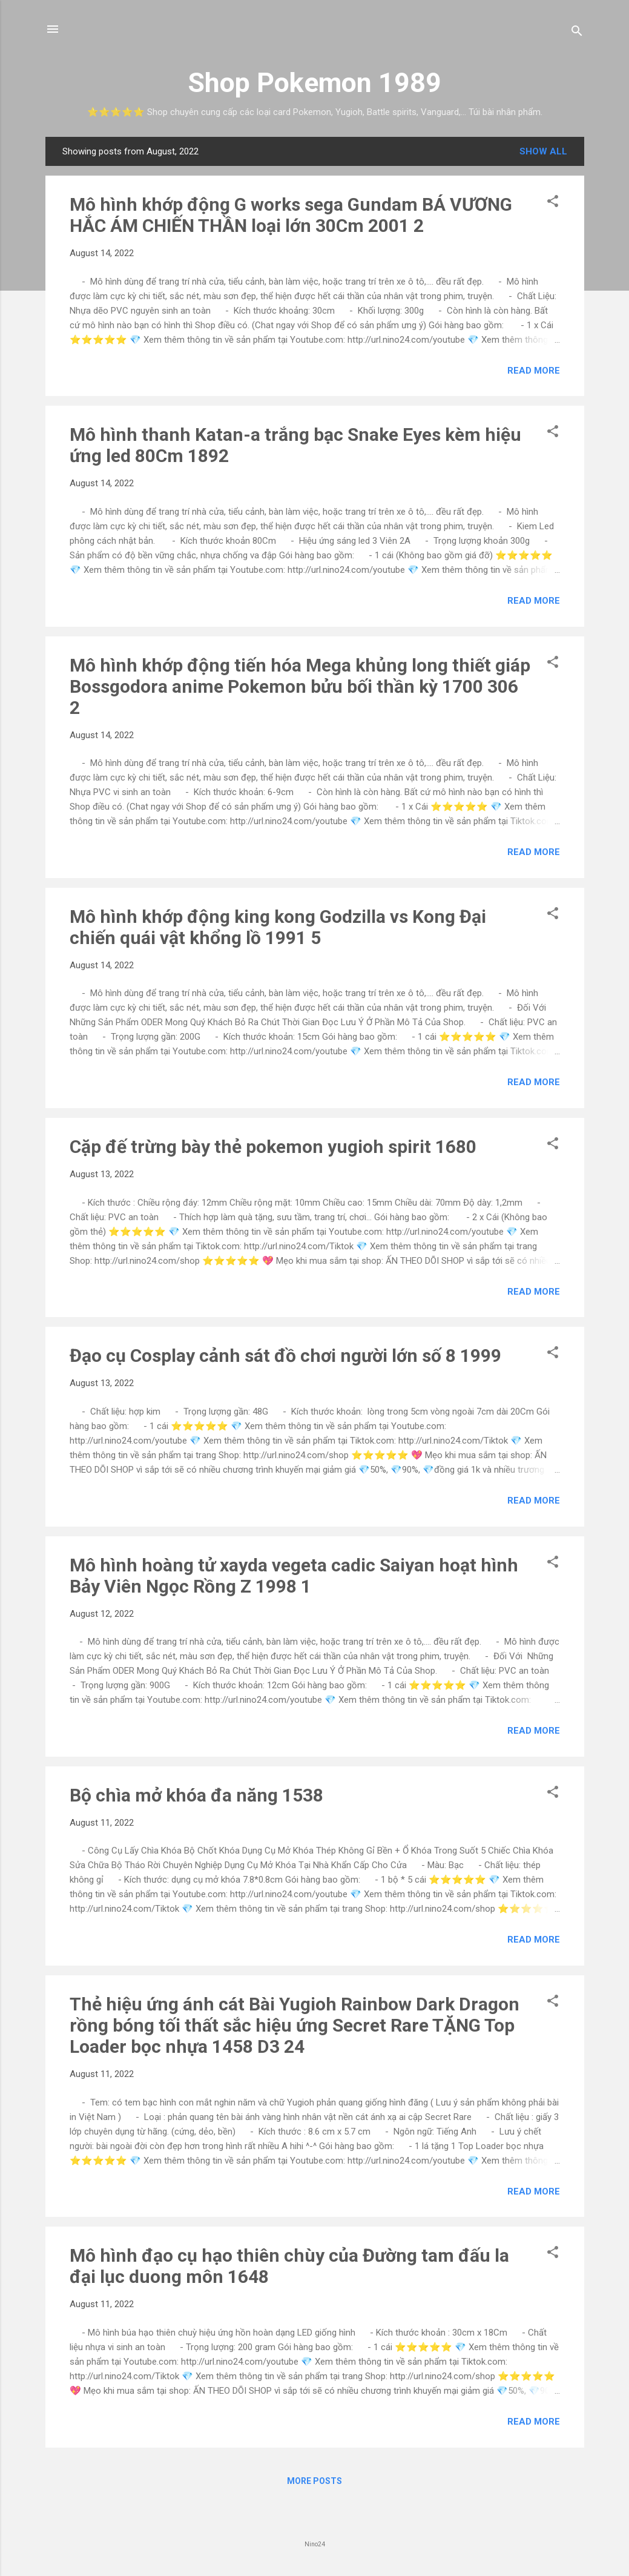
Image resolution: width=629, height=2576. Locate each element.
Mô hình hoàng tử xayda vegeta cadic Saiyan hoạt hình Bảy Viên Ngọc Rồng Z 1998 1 (294, 1575)
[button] (552, 203)
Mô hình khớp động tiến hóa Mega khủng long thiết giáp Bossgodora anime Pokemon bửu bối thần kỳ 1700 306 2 (300, 686)
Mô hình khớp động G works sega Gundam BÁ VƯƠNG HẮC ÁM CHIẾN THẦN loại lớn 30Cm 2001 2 (291, 215)
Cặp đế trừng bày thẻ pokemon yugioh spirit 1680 (273, 1146)
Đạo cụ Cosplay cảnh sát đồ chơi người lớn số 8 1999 (285, 1355)
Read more (533, 370)
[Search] (577, 33)
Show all (543, 151)
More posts (314, 2481)
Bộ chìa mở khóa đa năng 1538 (196, 1795)
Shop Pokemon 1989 (314, 83)
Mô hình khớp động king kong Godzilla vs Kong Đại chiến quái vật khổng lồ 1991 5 (278, 927)
